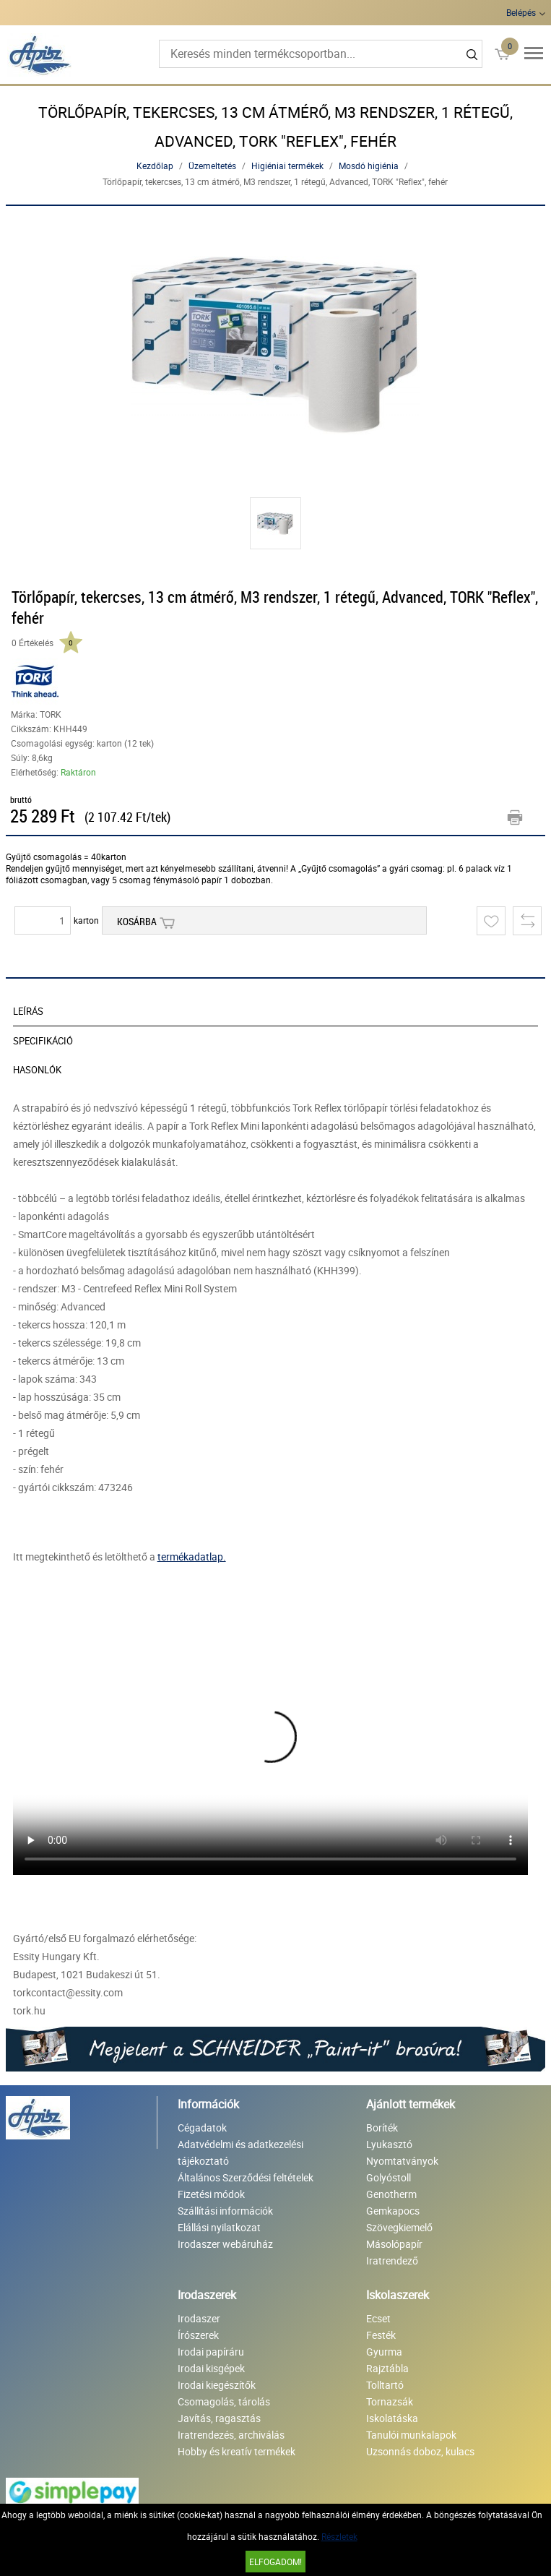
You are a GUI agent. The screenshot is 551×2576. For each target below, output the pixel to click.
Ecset (378, 2318)
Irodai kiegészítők (217, 2385)
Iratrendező (392, 2260)
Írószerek (198, 2335)
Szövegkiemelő (399, 2227)
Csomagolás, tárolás (224, 2401)
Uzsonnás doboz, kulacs (420, 2451)
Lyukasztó (389, 2144)
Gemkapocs (393, 2210)
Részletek (339, 2536)
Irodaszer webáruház (225, 2244)
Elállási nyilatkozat (219, 2227)
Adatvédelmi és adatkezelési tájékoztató (240, 2152)
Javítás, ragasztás (219, 2418)
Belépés (521, 12)
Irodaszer (199, 2318)
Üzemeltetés (212, 165)
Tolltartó (385, 2385)
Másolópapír (394, 2244)
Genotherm (391, 2194)
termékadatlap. (191, 1556)
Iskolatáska (392, 2418)
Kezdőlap (154, 165)
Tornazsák (389, 2401)
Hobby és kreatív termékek (236, 2451)
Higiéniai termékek (287, 165)
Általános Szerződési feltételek (245, 2177)
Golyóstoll (388, 2177)
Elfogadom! (275, 2561)
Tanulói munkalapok (411, 2435)
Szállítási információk (225, 2210)
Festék (381, 2335)
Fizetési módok (211, 2194)
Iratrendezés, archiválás (231, 2435)
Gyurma (384, 2351)
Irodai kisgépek (211, 2368)
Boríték (382, 2127)
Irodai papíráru (211, 2351)
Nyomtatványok (402, 2161)
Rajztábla (387, 2368)
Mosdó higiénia (369, 165)
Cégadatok (202, 2127)
